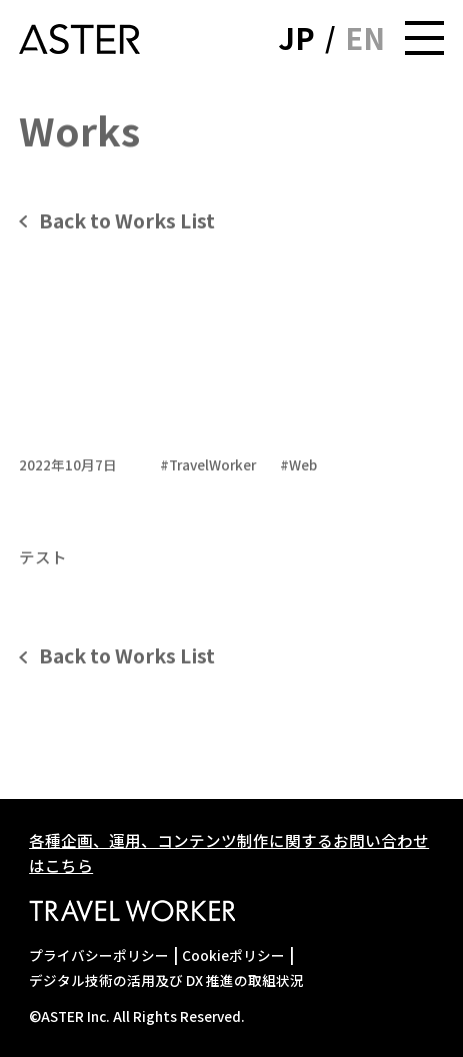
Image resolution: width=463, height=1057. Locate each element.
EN (365, 37)
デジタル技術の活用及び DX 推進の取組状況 (166, 980)
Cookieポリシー (233, 955)
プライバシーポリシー (99, 955)
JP (296, 37)
